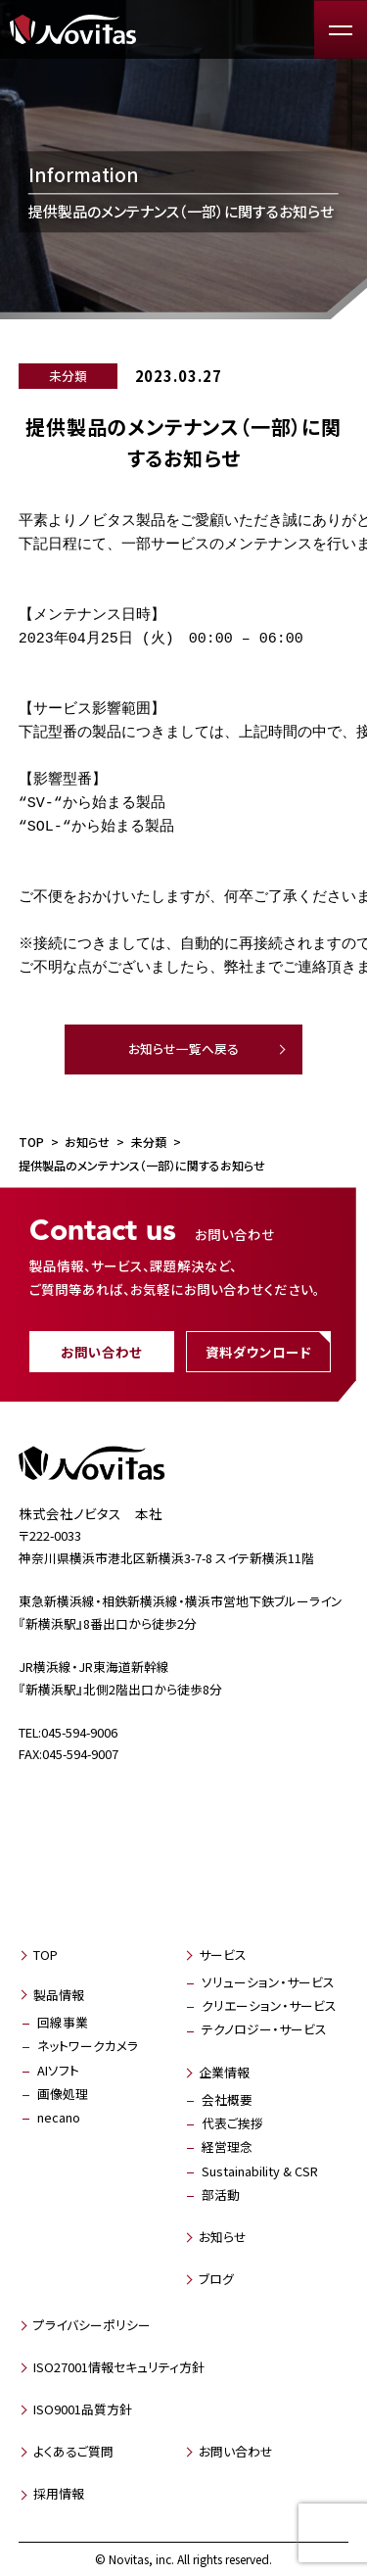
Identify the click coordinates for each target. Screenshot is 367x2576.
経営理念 (227, 2146)
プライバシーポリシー (92, 2324)
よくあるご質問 (73, 2451)
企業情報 (224, 2072)
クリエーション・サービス (269, 2005)
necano (58, 2117)
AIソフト (58, 2070)
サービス (223, 1954)
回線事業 (62, 2022)
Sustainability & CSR (260, 2171)
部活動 (221, 2194)
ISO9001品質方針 (82, 2409)
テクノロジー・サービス (264, 2029)
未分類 (68, 375)
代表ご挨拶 (232, 2123)
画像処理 (62, 2093)
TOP (45, 1954)
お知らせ (223, 2236)
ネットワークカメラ (87, 2045)
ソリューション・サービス (268, 1982)
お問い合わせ (101, 1351)
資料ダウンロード (258, 1351)
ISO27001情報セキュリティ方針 (119, 2367)
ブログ (216, 2278)
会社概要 (227, 2099)
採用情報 (58, 2493)
